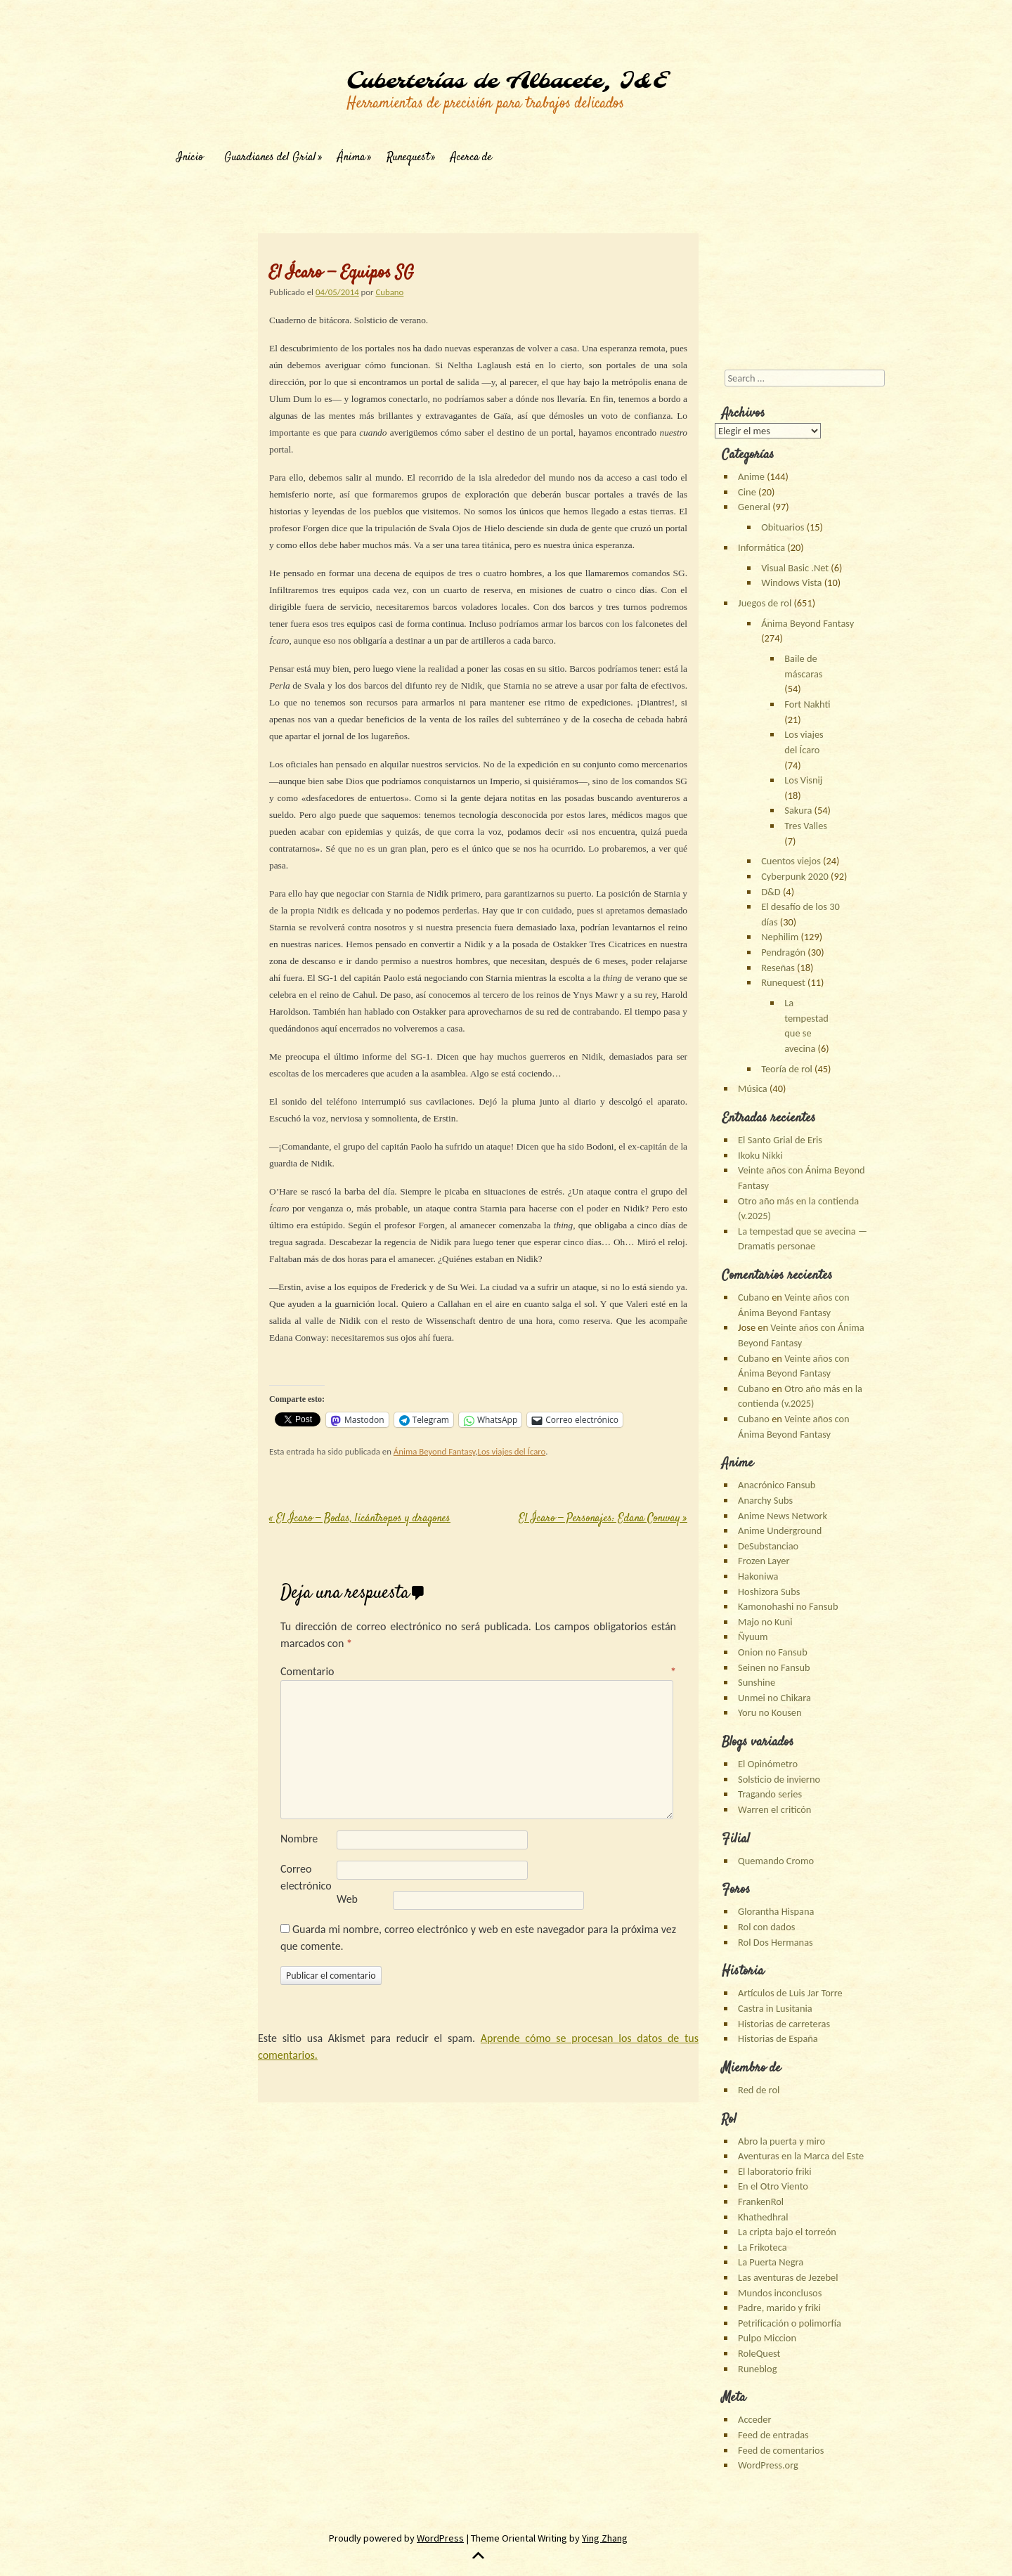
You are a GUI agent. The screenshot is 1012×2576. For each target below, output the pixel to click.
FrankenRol (761, 2201)
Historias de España (778, 2038)
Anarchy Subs (765, 1500)
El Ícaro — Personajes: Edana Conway (603, 1519)
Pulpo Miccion (767, 2337)
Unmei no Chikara (774, 1697)
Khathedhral (763, 2217)
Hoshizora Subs (769, 1591)
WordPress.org (768, 2465)
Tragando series (770, 1794)
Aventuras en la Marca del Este (801, 2155)
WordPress (440, 2538)
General (754, 506)
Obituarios (782, 527)
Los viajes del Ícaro (512, 1451)
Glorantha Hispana (776, 1911)
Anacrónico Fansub (776, 1484)
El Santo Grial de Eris (780, 1139)
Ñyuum (752, 1636)
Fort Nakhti (807, 704)
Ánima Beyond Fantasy (434, 1451)
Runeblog (757, 2368)
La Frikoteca (762, 2247)
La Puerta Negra (770, 2262)
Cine (747, 492)
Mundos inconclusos (780, 2292)
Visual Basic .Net (795, 567)
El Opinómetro (768, 1763)
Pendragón (783, 952)
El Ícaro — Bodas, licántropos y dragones (359, 1519)
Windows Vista (791, 582)
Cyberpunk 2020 (795, 876)
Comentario (478, 1671)
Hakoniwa (758, 1576)
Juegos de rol (764, 603)
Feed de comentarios (781, 2450)
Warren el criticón (774, 1809)
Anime (751, 476)
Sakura (798, 810)
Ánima (351, 158)
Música (752, 1088)
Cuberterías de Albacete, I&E (506, 81)
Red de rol (758, 2089)
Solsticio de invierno (779, 1779)
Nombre (299, 1838)
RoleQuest (759, 2353)
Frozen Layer (763, 1560)
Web (347, 1899)
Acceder (754, 2419)
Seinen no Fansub (774, 1667)
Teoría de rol (786, 1068)
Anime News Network (782, 1515)
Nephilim (779, 936)
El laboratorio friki (774, 2171)
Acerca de (471, 158)
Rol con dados (766, 1926)
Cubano (389, 292)
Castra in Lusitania (775, 2008)
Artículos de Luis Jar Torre (790, 1992)
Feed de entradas (773, 2434)
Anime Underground (780, 1530)
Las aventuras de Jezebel (788, 2277)
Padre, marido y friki (779, 2307)
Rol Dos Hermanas (775, 1942)
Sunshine (756, 1682)
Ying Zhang (605, 2538)
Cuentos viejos (791, 860)
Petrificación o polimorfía (789, 2323)
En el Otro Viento (773, 2186)
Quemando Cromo (776, 1860)
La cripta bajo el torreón (787, 2231)
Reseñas (778, 967)
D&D (771, 891)
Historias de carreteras (784, 2023)
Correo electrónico (306, 1877)
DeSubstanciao (768, 1546)
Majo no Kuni (765, 1621)
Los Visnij (803, 780)
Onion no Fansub (772, 1652)
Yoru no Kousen (769, 1712)
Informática (761, 547)
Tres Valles (805, 825)
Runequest (408, 158)
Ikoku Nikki (760, 1155)
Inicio (189, 158)
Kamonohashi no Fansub (788, 1606)
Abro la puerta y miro (781, 2141)
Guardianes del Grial (270, 158)
